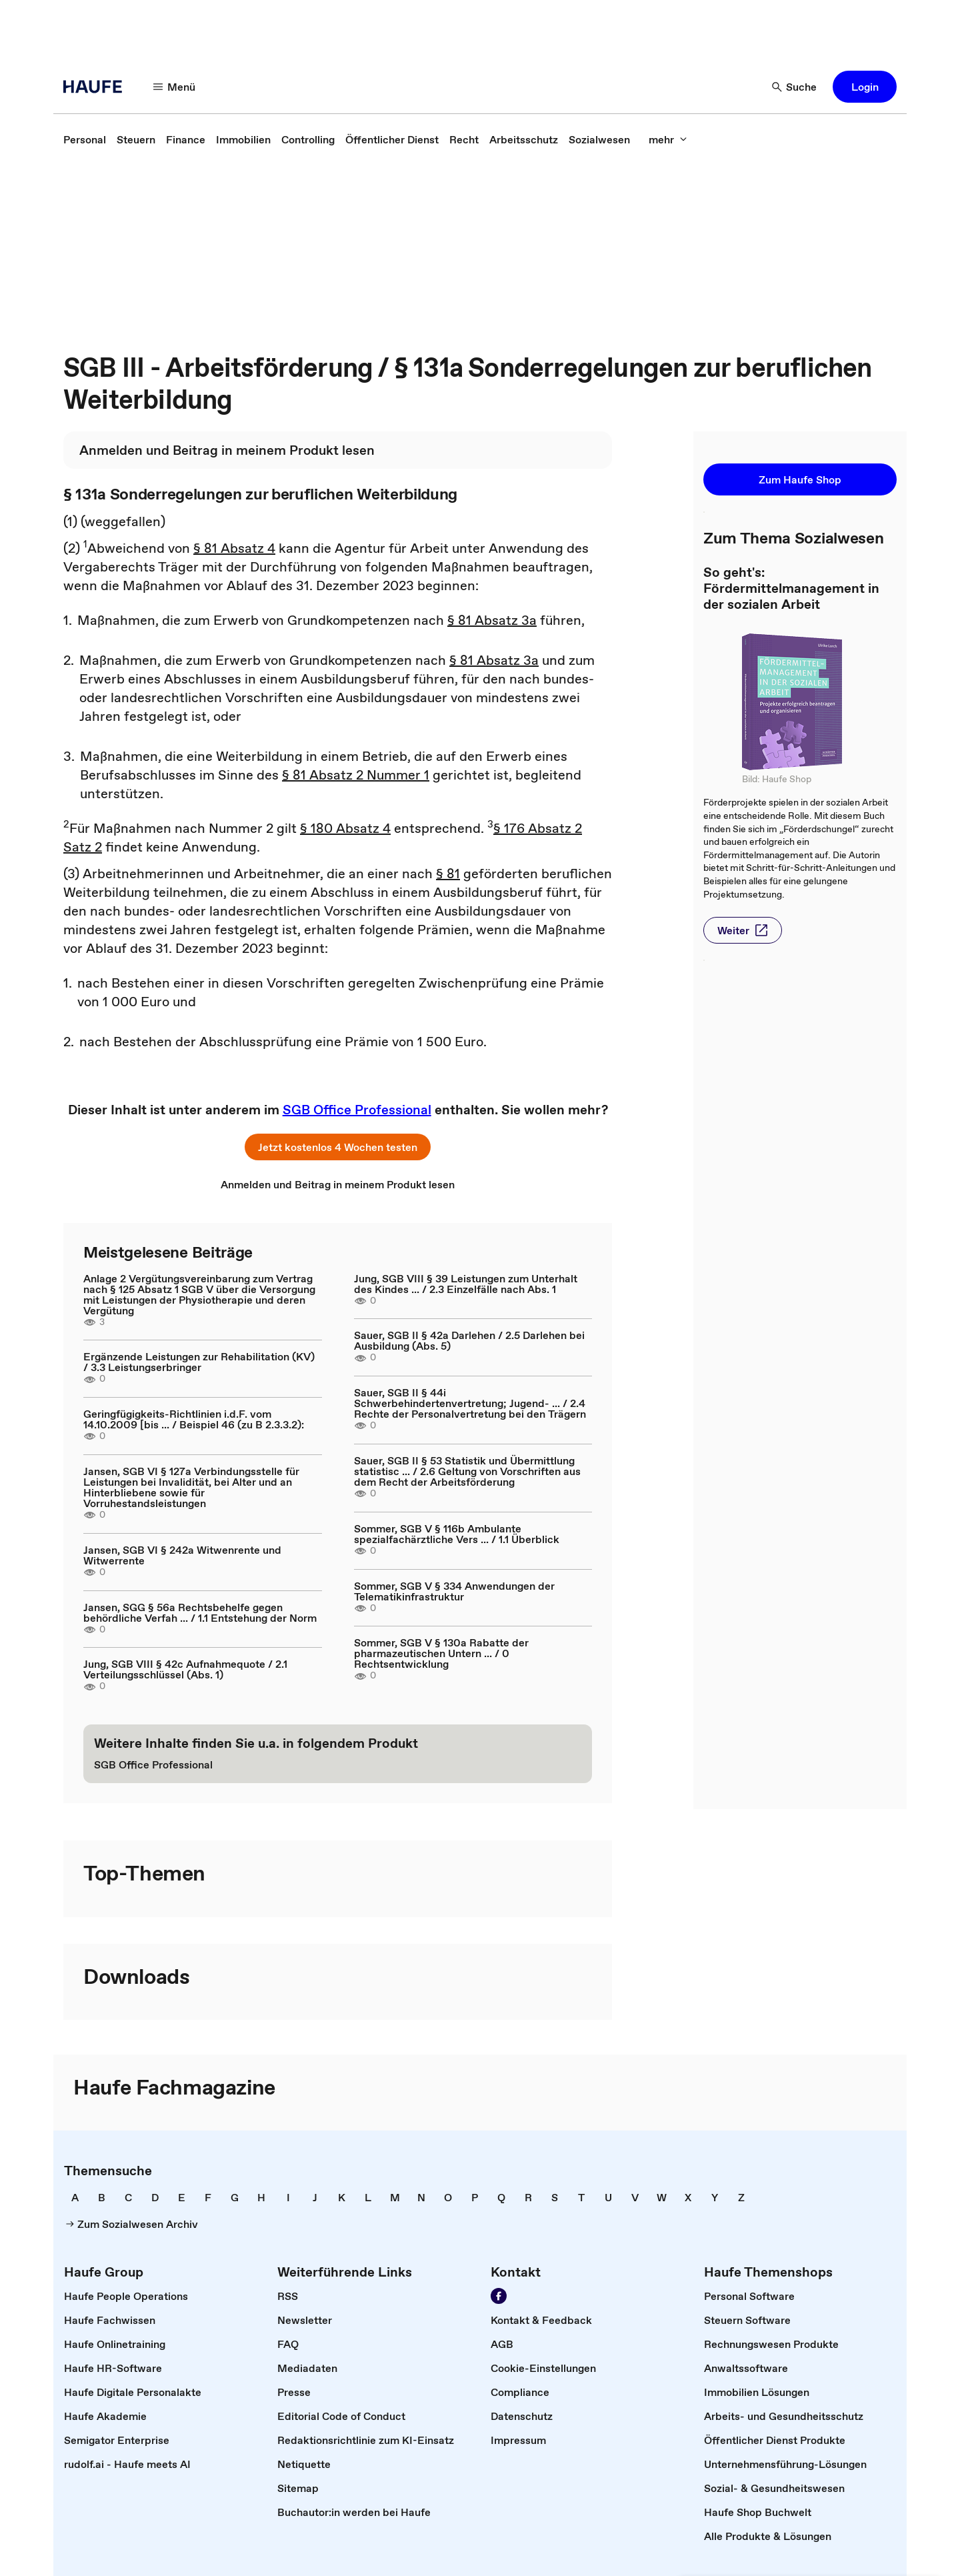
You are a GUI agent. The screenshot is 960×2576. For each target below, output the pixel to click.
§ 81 (448, 873)
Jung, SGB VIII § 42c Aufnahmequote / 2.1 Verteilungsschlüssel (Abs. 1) (185, 1669)
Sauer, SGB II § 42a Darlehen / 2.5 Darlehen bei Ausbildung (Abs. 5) (469, 1340)
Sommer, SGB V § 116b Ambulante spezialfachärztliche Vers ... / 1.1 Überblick (456, 1533)
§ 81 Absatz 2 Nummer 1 (355, 775)
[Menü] (174, 87)
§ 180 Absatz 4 (345, 828)
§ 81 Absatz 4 (234, 548)
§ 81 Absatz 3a (492, 620)
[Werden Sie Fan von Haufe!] (499, 2296)
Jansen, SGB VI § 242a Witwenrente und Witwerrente (182, 1555)
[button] (865, 87)
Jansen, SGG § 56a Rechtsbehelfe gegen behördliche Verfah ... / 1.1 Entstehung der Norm (200, 1612)
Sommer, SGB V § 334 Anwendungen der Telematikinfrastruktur (454, 1591)
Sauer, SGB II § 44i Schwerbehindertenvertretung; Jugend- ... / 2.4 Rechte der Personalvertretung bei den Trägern (470, 1403)
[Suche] (795, 87)
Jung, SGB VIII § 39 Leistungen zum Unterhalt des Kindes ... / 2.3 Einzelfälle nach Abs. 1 (465, 1283)
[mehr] (668, 139)
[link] (84, 139)
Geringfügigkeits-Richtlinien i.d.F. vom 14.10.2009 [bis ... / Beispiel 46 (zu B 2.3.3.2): (193, 1419)
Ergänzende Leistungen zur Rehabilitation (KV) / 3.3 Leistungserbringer (199, 1361)
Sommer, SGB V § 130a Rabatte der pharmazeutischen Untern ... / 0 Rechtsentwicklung (441, 1653)
